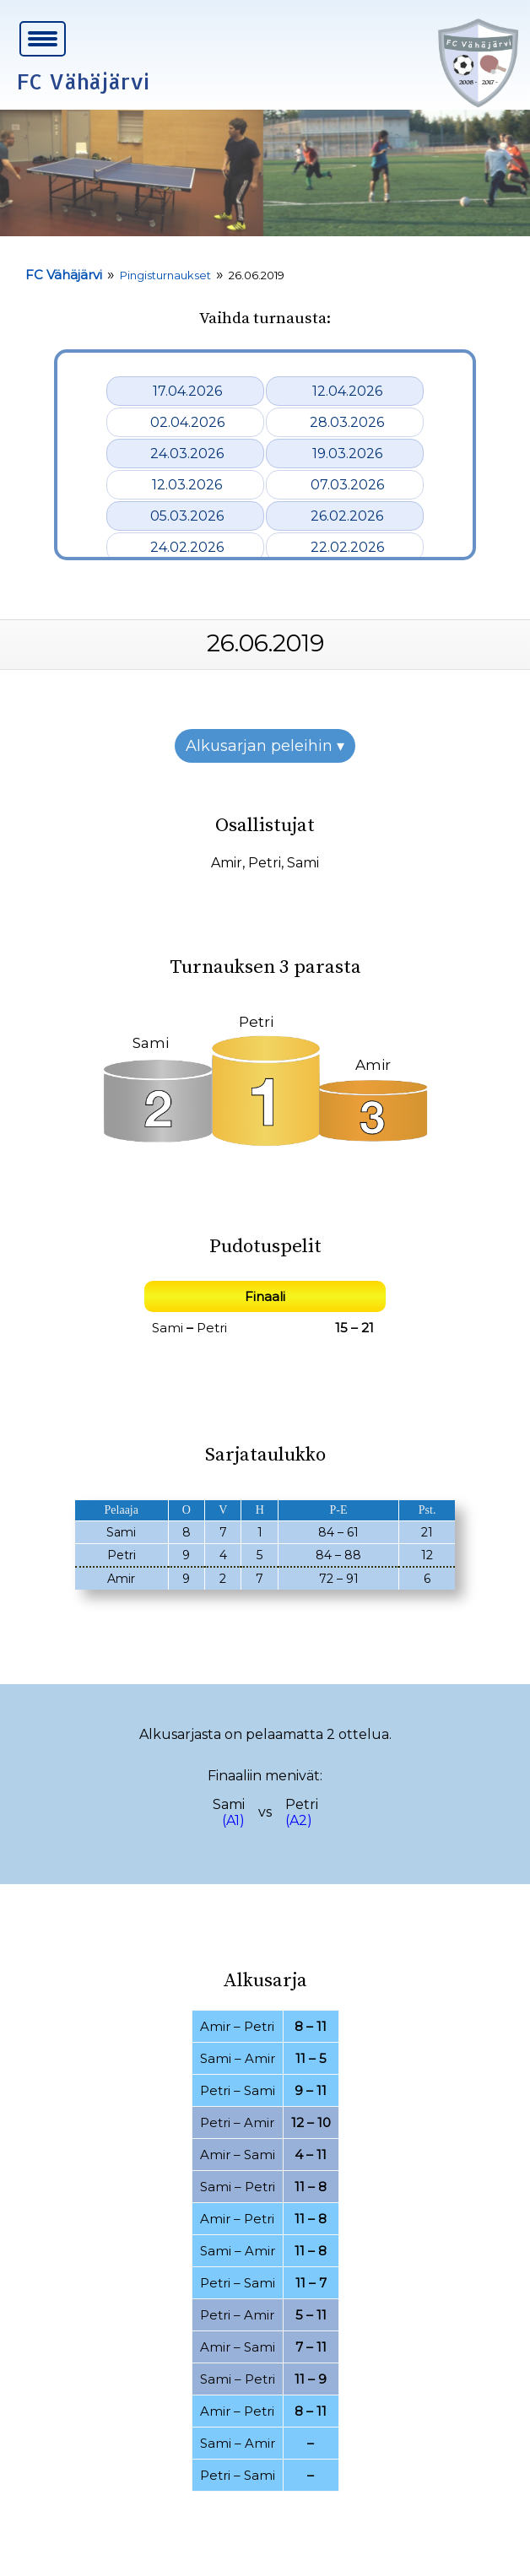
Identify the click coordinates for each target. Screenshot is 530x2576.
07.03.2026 (347, 485)
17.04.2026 (187, 391)
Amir (226, 863)
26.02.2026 (347, 516)
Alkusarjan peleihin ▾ (265, 746)
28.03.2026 (347, 422)
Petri (264, 863)
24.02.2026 (187, 547)
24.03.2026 (187, 454)
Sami (303, 863)
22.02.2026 (347, 547)
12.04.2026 (347, 391)
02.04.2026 (187, 422)
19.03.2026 (347, 454)
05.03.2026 (187, 516)
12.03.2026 (187, 485)
